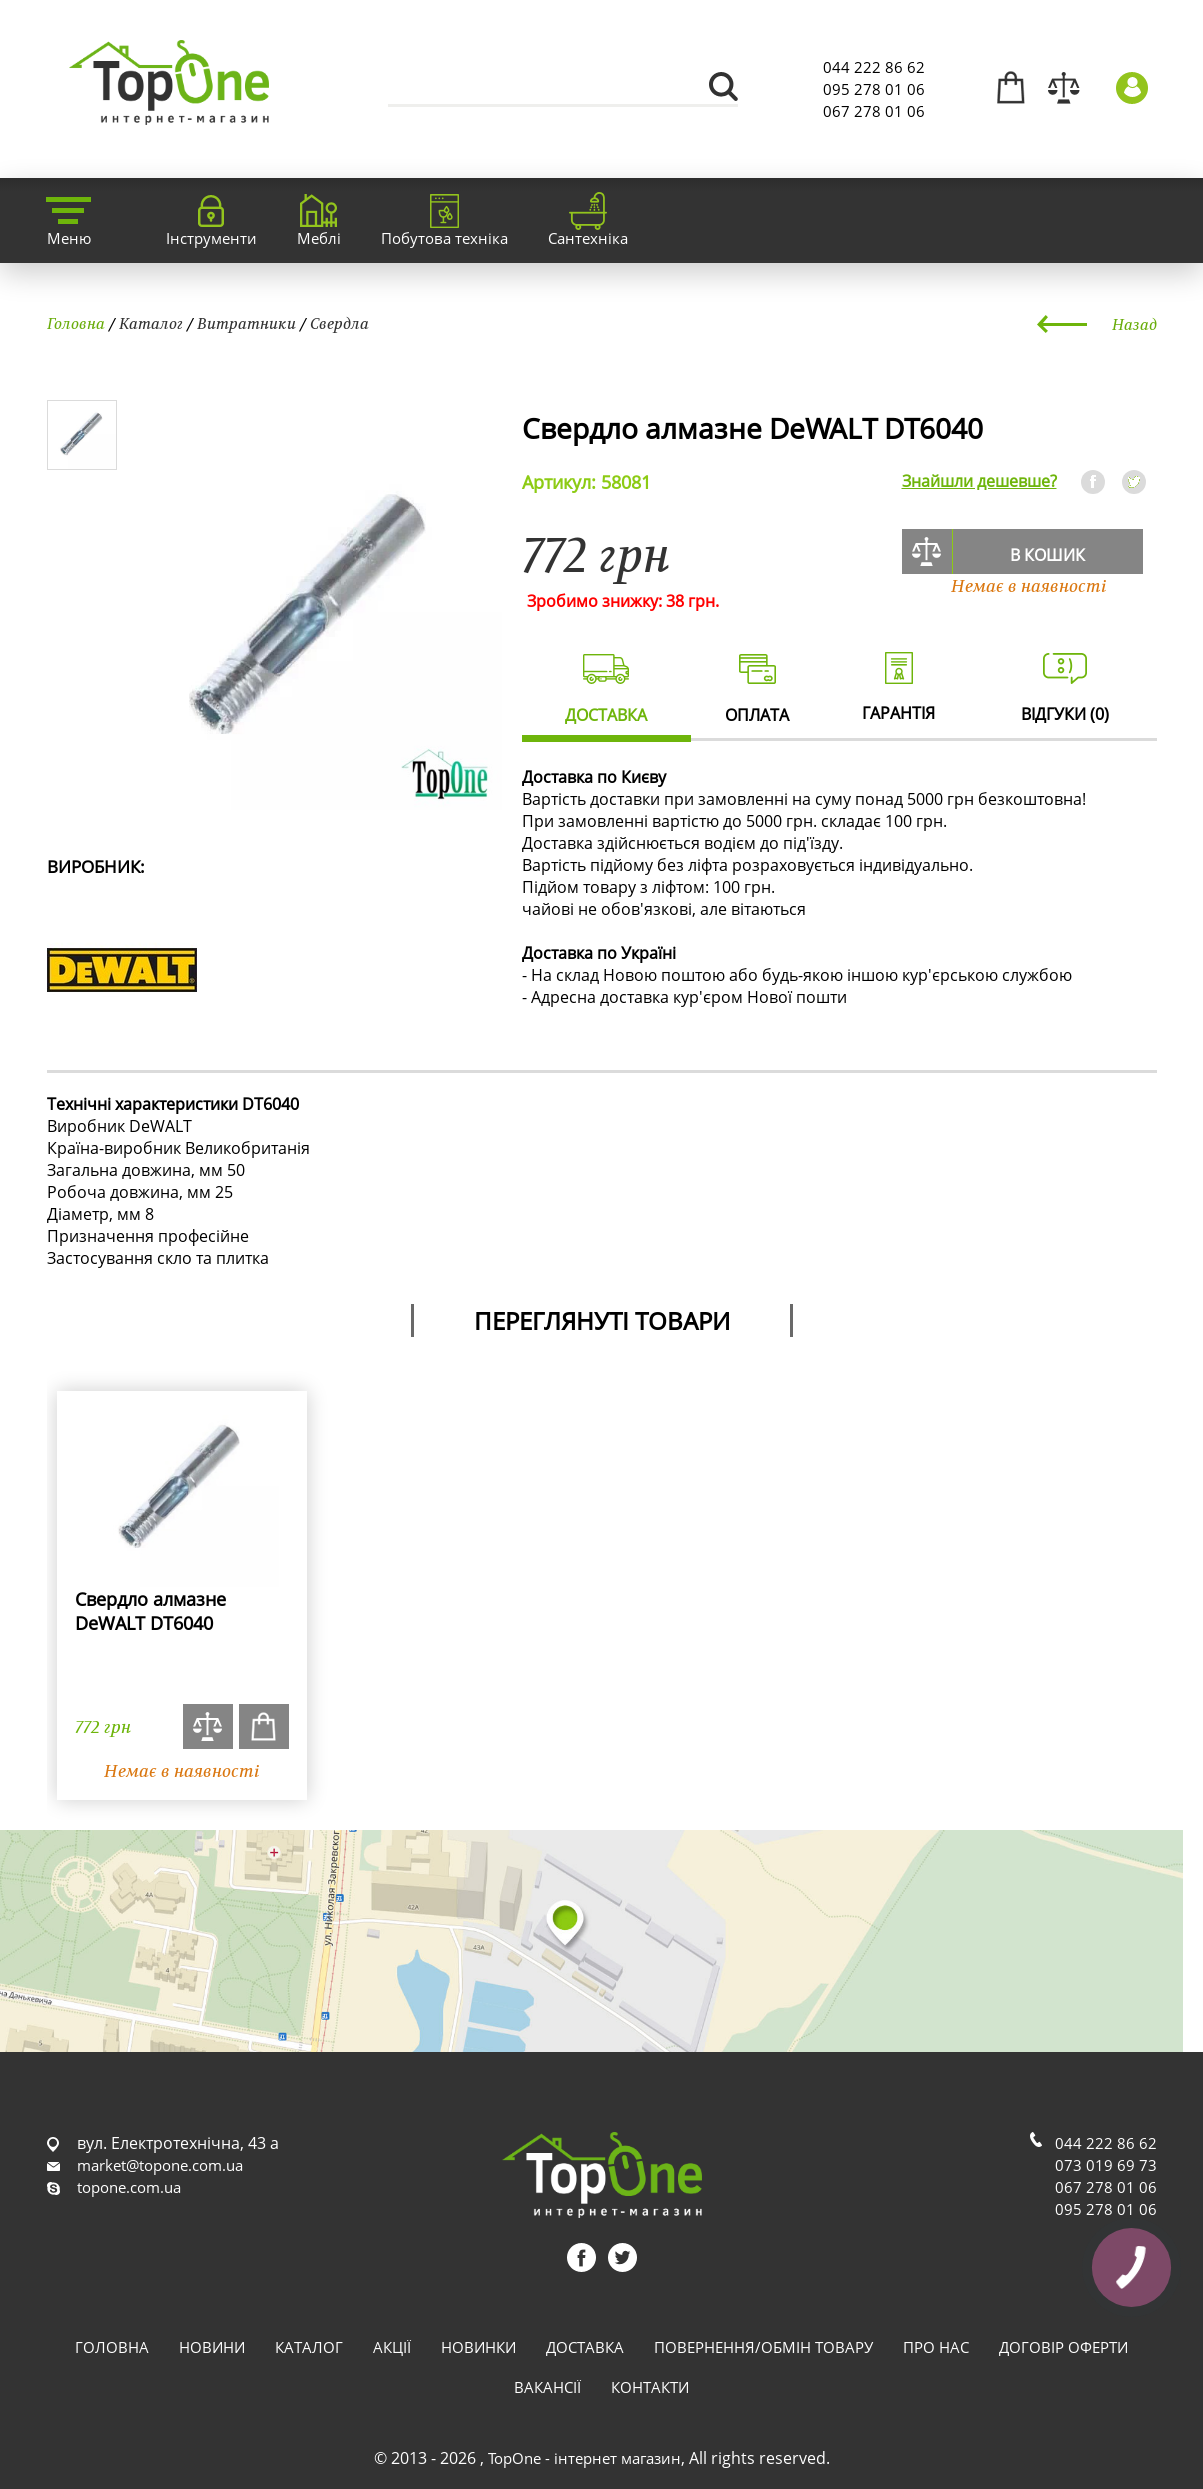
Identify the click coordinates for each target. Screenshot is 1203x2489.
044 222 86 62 (874, 67)
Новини (212, 2347)
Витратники (246, 323)
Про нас (936, 2347)
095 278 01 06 (874, 89)
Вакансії (547, 2387)
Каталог (151, 323)
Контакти (650, 2387)
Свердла (339, 323)
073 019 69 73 (1106, 2165)
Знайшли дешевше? (979, 481)
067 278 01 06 (874, 111)
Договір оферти (1063, 2347)
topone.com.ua (129, 2187)
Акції (392, 2347)
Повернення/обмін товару (763, 2347)
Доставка (585, 2347)
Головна (76, 323)
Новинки (478, 2347)
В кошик (1047, 555)
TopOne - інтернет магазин (584, 2458)
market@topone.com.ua (160, 2165)
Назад (1134, 324)
